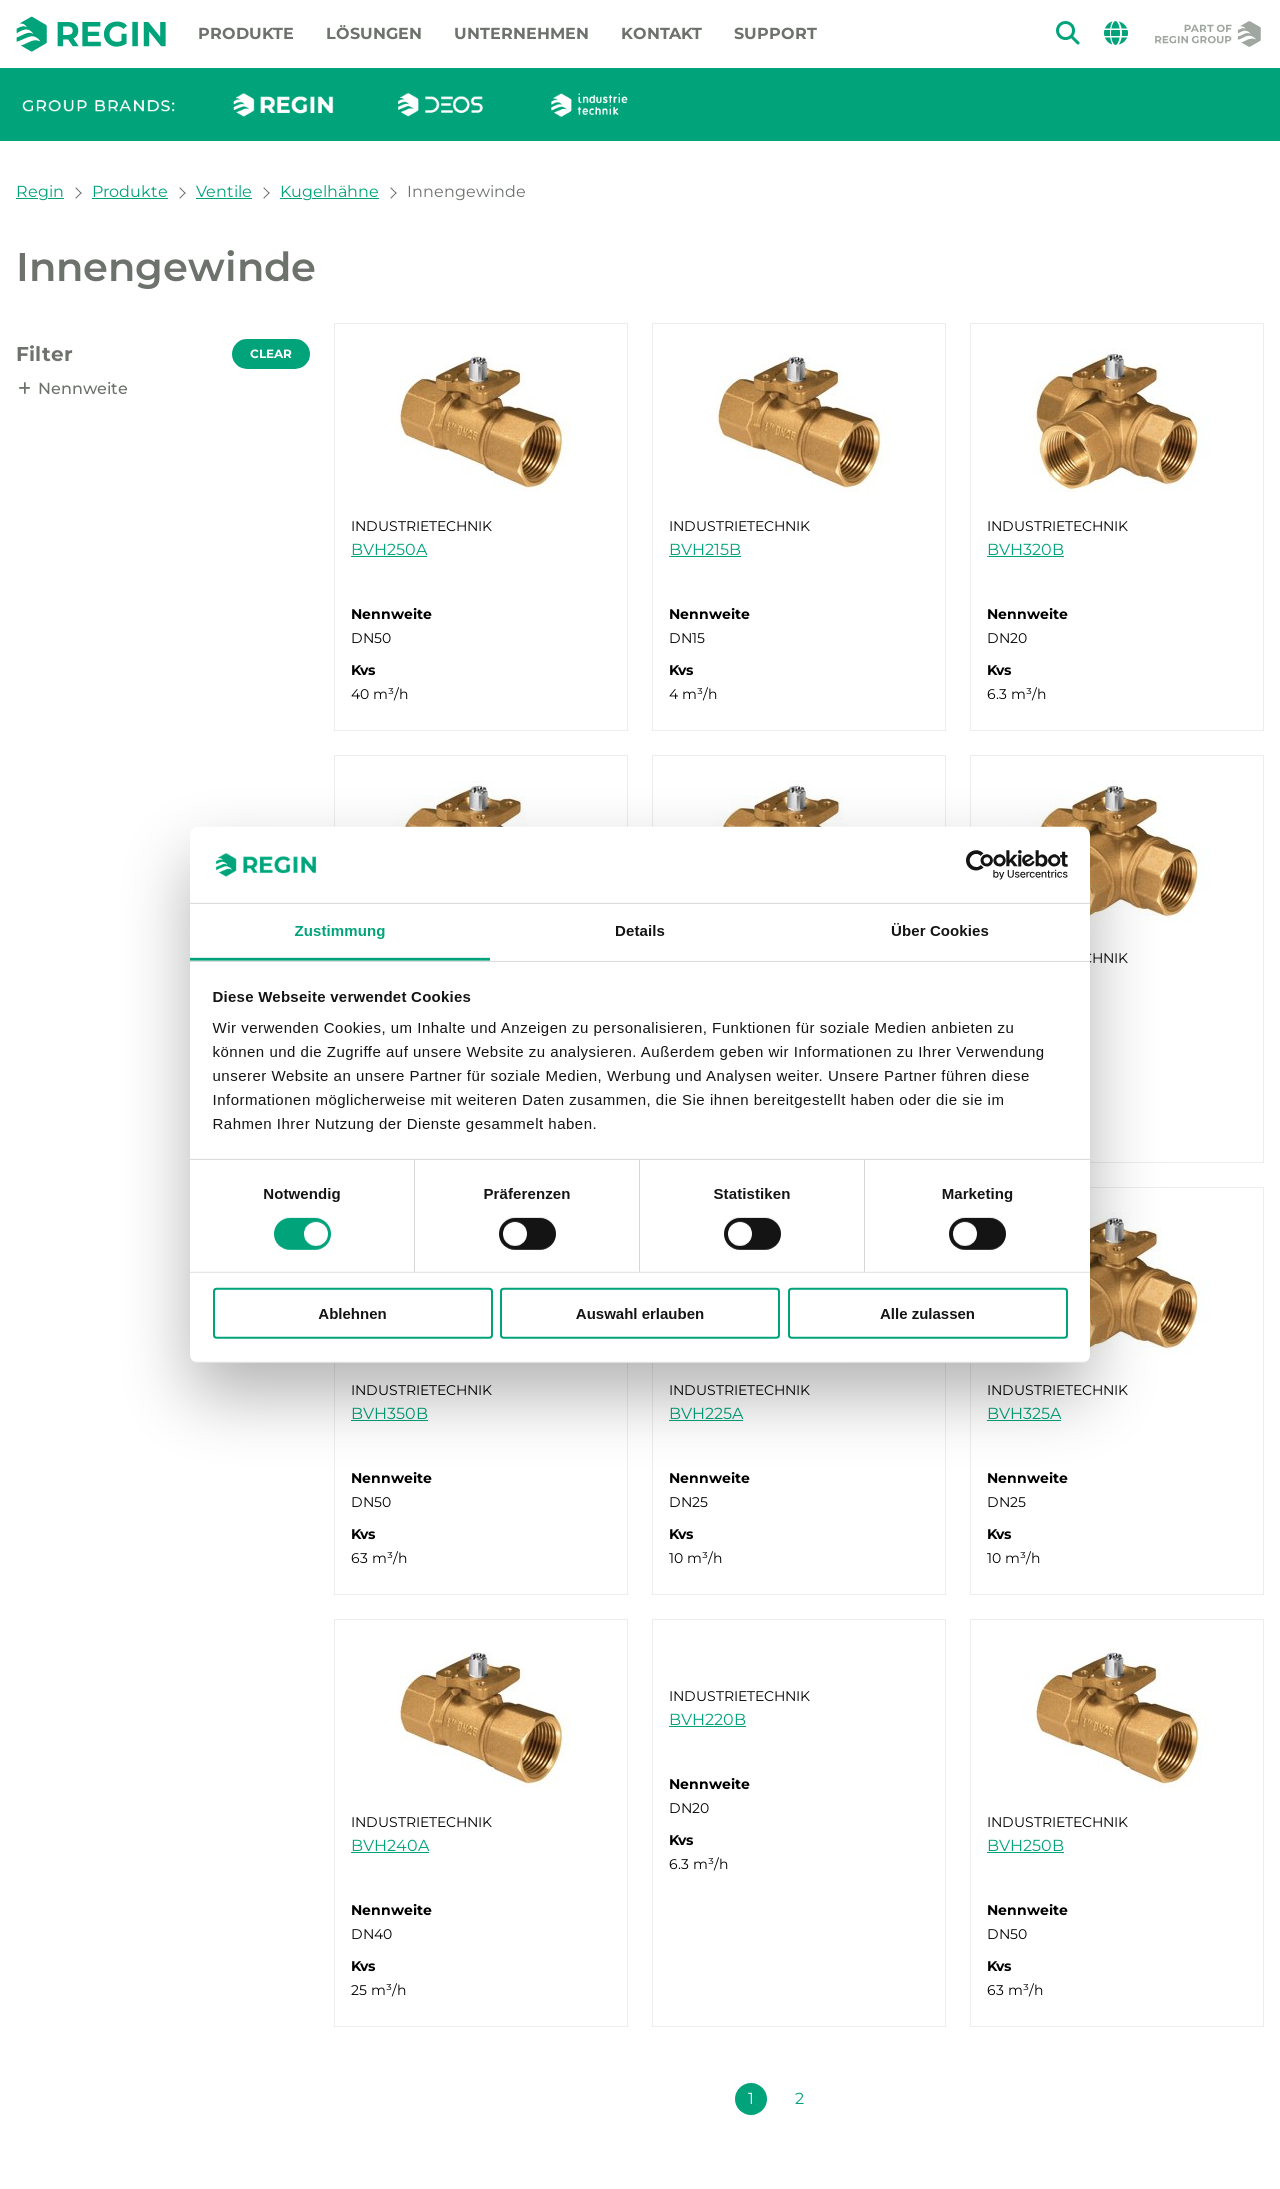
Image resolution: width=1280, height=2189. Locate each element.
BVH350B (389, 1413)
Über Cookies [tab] (940, 930)
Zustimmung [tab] (340, 930)
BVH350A (1025, 981)
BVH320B (1025, 549)
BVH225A (706, 1413)
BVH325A (1024, 1413)
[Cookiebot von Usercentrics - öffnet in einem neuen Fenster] (980, 865)
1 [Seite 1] (751, 2098)
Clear (271, 353)
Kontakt (661, 33)
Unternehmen (521, 33)
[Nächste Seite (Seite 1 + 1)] (847, 2099)
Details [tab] (640, 930)
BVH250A (389, 549)
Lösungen (374, 33)
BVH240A (390, 1845)
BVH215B (705, 549)
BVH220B (707, 1719)
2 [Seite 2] (799, 2098)
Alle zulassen (927, 1313)
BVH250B (1025, 1845)
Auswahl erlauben (640, 1313)
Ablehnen (352, 1313)
